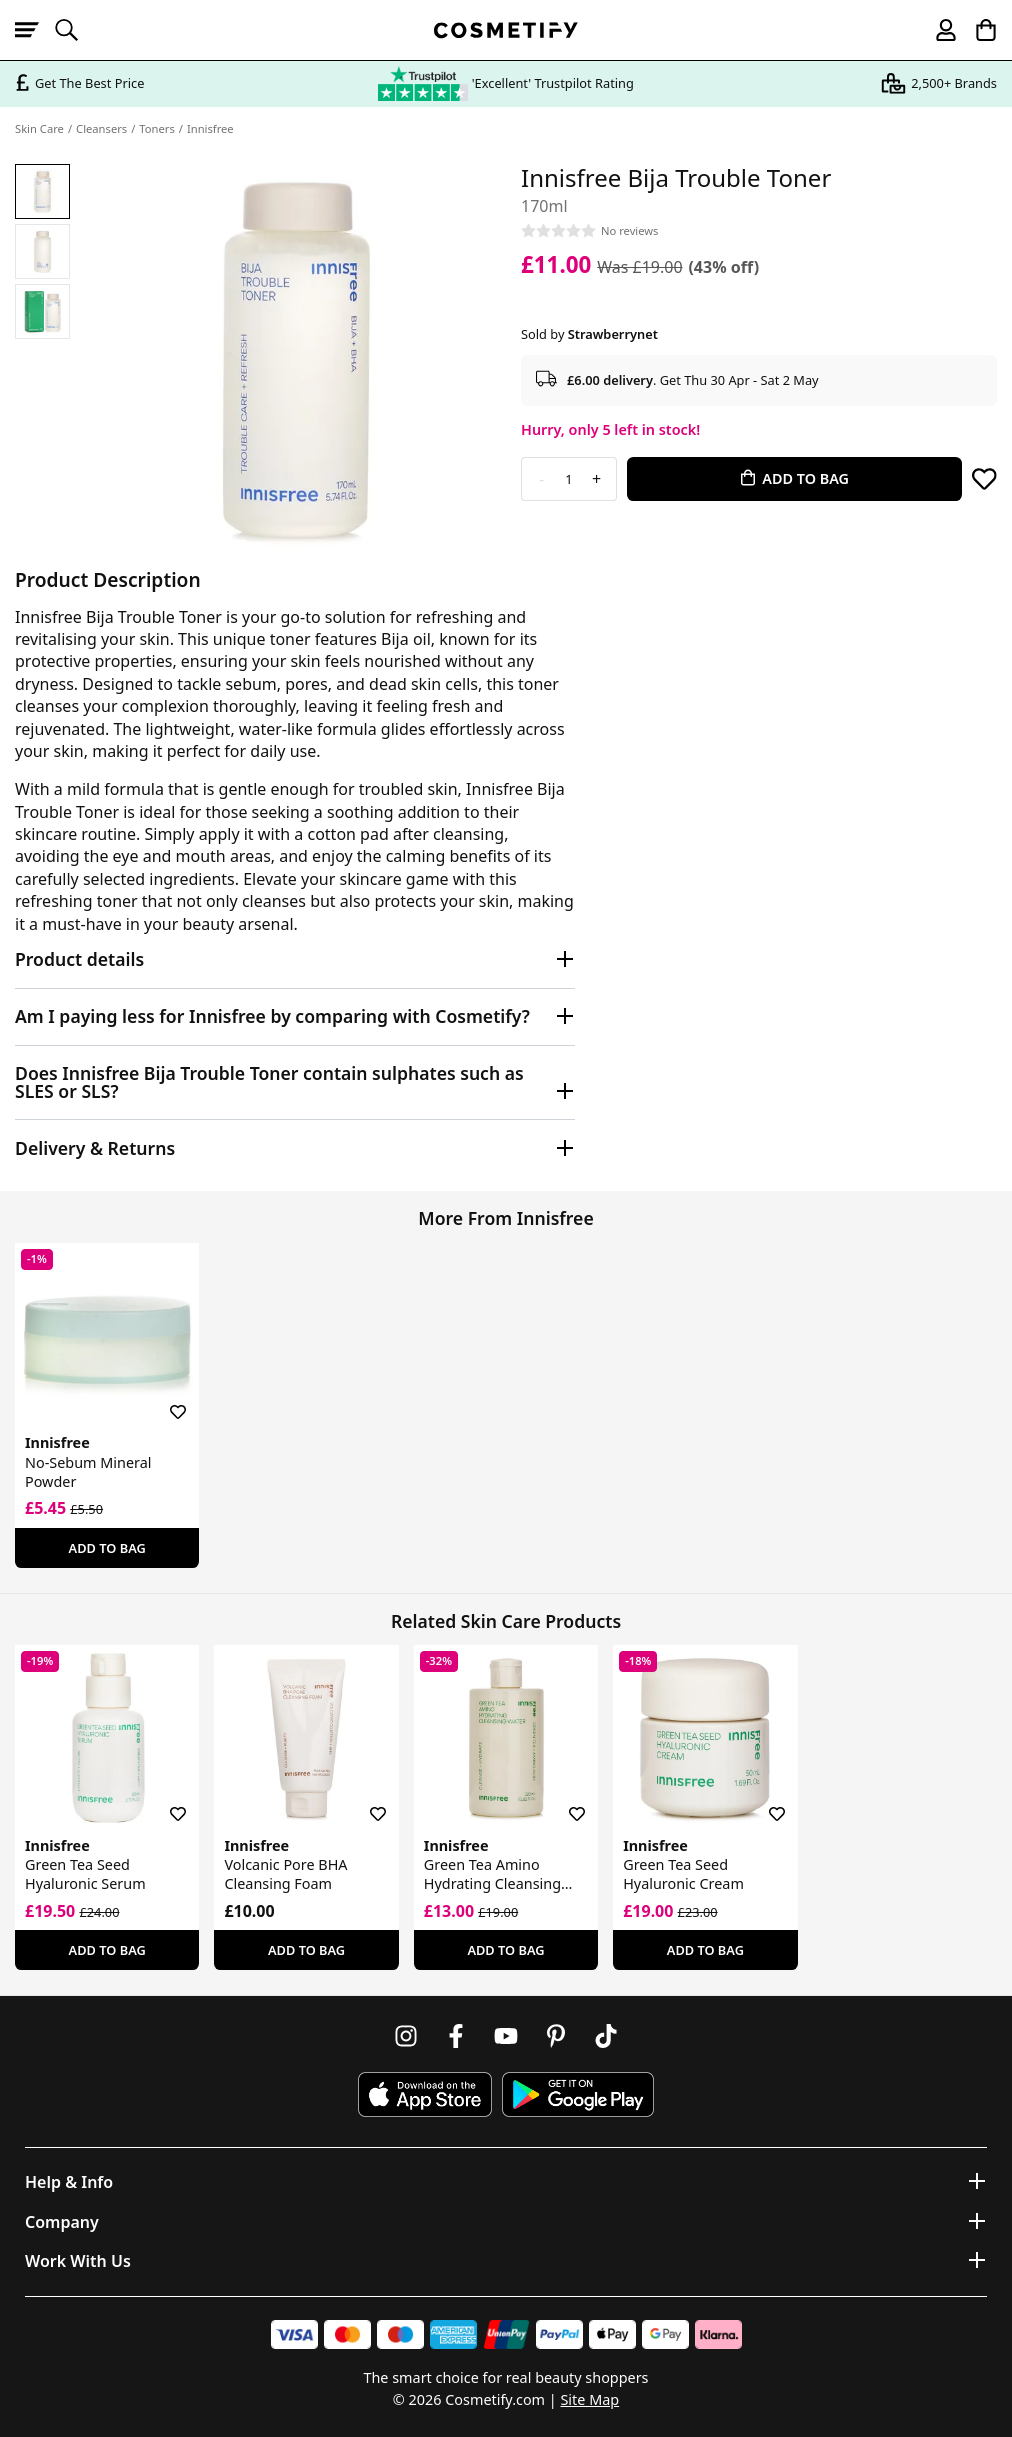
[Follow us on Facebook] (456, 2036)
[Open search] (75, 30)
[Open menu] (35, 30)
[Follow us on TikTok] (606, 2036)
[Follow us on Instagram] (406, 2036)
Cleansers (101, 128)
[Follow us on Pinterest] (556, 2036)
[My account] (937, 30)
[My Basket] (977, 30)
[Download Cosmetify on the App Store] (425, 2094)
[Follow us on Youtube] (506, 2036)
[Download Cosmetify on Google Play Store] (578, 2094)
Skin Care (39, 128)
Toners (156, 128)
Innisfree (210, 128)
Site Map (589, 2399)
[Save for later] (984, 479)
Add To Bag (107, 1548)
